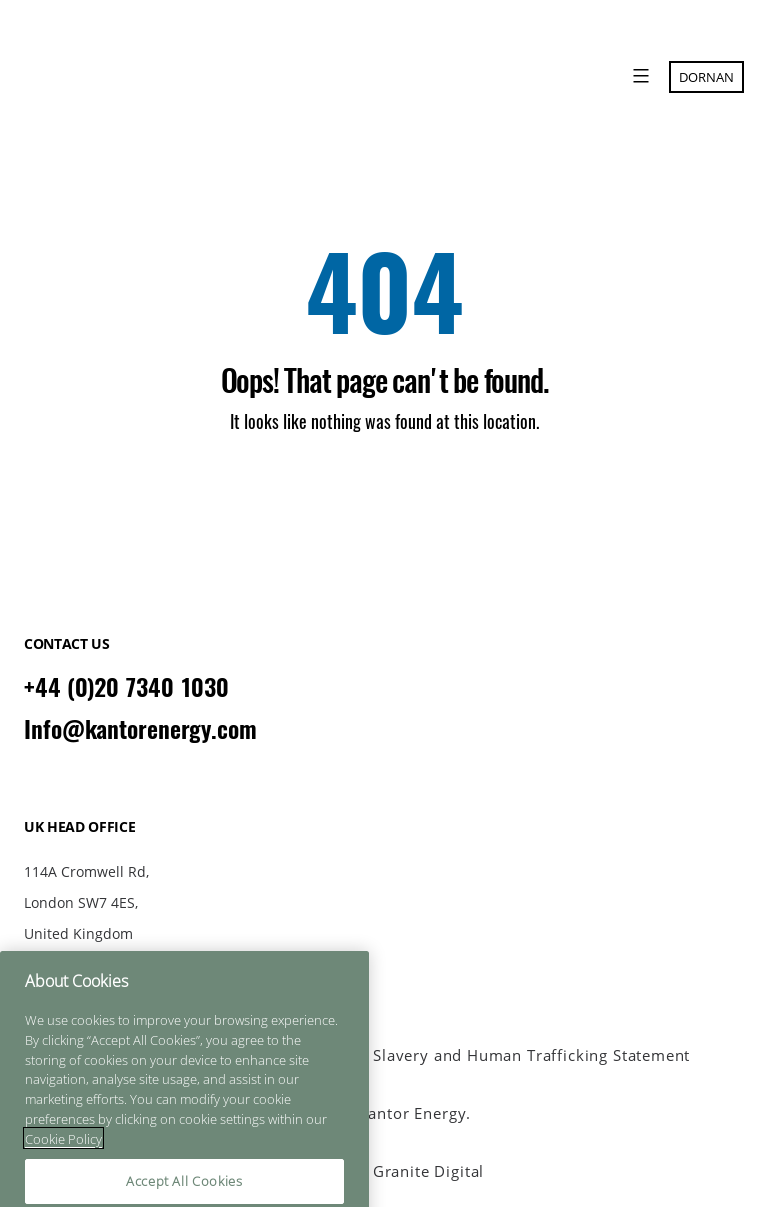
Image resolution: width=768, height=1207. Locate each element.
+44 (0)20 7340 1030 (126, 687)
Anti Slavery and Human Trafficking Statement (513, 1055)
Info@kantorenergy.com (140, 729)
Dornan (706, 77)
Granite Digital (428, 1171)
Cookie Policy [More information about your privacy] (63, 1187)
